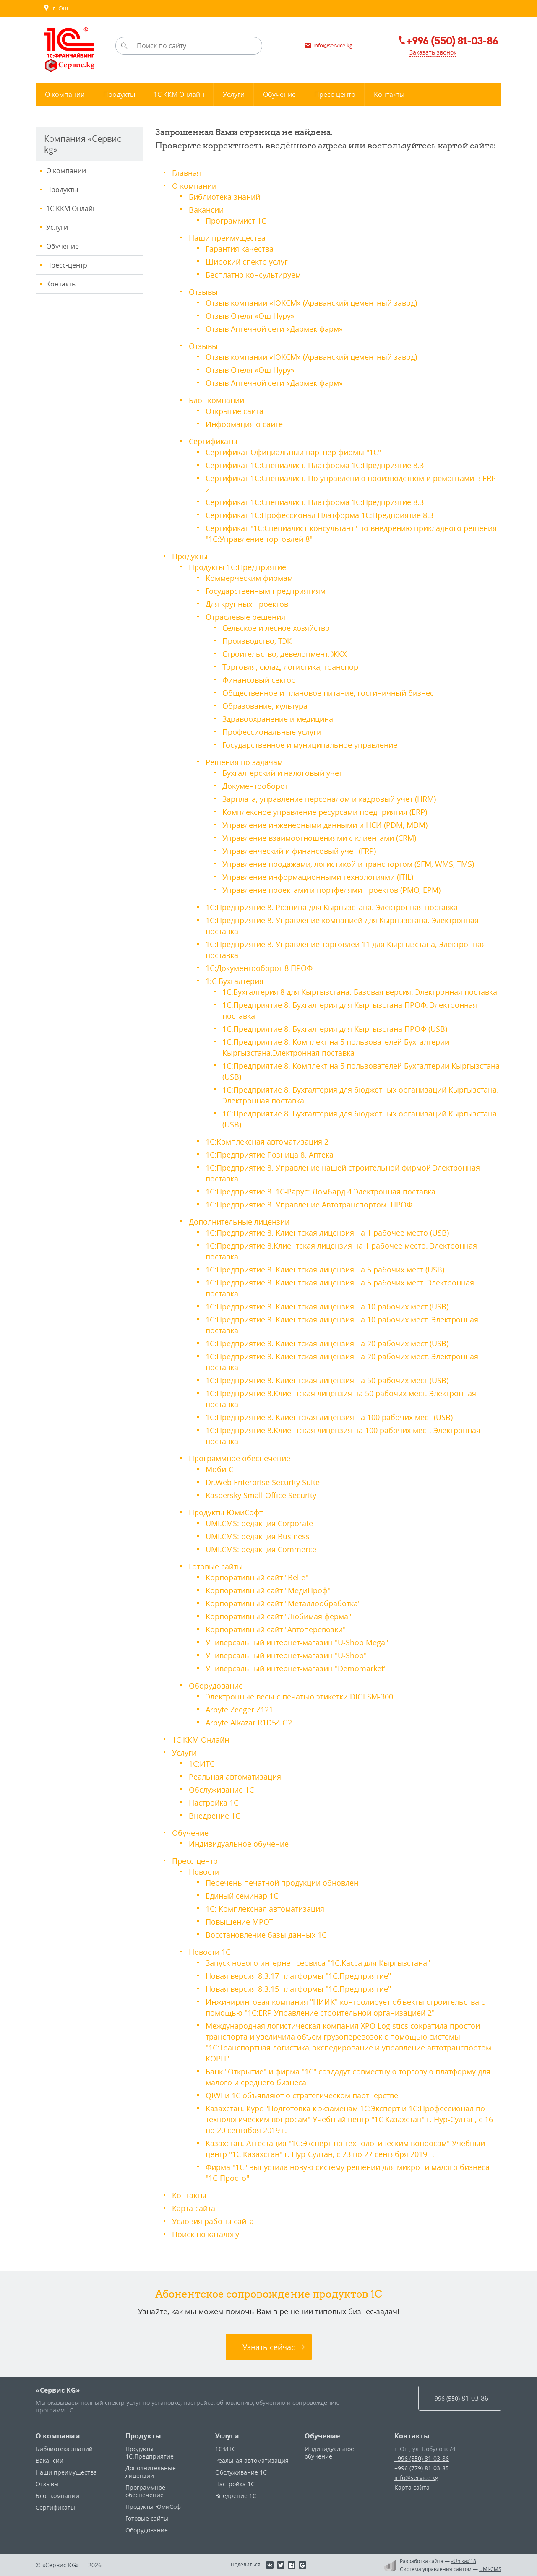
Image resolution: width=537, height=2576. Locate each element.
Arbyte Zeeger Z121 (239, 1709)
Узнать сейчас (268, 2347)
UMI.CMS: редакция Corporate (259, 1523)
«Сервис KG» (58, 2390)
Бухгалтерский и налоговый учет (282, 773)
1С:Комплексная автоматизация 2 (267, 1142)
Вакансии (206, 210)
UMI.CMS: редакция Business (258, 1536)
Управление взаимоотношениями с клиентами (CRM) (319, 838)
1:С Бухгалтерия (234, 981)
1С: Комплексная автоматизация (265, 1909)
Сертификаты (213, 441)
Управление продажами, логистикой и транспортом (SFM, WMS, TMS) (348, 864)
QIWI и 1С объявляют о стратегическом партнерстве (302, 2095)
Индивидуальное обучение (239, 1844)
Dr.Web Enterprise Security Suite (263, 1482)
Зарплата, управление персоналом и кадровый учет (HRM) (329, 799)
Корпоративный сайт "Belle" (257, 1577)
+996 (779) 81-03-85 (421, 2468)
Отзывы (203, 292)
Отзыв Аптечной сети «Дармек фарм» (274, 329)
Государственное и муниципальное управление (309, 745)
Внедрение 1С (214, 1816)
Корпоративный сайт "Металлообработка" (283, 1603)
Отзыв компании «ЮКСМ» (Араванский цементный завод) (311, 303)
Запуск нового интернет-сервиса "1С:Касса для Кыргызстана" (318, 1963)
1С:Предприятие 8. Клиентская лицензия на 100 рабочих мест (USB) (329, 1417)
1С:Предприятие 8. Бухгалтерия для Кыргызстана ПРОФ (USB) (334, 1029)
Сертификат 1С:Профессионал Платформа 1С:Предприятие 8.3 (319, 515)
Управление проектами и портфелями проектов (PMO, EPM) (331, 890)
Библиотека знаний (224, 197)
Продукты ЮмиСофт (226, 1512)
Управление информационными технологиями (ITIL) (317, 877)
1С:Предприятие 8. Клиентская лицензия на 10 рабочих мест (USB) (327, 1306)
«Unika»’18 (463, 2561)
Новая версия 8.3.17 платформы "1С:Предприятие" (298, 1976)
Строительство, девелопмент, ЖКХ (284, 654)
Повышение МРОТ (239, 1922)
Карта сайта (193, 2208)
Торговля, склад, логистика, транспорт (292, 667)
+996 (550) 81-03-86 (421, 2458)
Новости (204, 1872)
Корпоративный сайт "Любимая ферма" (278, 1616)
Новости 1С (209, 1952)
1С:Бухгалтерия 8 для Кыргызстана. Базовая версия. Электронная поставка (359, 992)
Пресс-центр (66, 265)
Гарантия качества (240, 249)
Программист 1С (236, 221)
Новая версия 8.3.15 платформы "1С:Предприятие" (298, 1989)
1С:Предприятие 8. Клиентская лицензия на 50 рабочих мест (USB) (327, 1380)
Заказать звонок (432, 52)
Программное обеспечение (239, 1458)
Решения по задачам (244, 762)
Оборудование (216, 1686)
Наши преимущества (227, 238)
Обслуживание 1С (221, 1790)
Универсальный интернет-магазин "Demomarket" (296, 1668)
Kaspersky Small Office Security (261, 1495)
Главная (186, 173)
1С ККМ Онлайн (71, 208)
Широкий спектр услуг (247, 262)
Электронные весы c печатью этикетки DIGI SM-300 (299, 1696)
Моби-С (219, 1469)
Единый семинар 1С (242, 1896)
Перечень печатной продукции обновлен (282, 1883)
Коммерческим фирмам (249, 578)
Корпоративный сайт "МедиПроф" (268, 1590)
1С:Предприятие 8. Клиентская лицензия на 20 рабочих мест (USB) (327, 1343)
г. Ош (55, 8)
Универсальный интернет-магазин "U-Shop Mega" (297, 1642)
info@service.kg (416, 2478)
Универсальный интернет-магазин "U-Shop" (286, 1655)
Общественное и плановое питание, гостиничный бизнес (328, 693)
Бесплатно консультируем (253, 275)
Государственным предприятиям (266, 591)
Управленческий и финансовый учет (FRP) (299, 851)
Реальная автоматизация (235, 1777)
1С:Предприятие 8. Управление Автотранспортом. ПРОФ (309, 1205)
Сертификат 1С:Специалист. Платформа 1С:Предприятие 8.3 (315, 465)
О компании (66, 170)
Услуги (57, 227)
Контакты (61, 284)
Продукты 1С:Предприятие (237, 567)
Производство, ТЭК (257, 641)
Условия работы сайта (213, 2221)
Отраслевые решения (245, 617)
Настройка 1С (213, 1803)
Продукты (62, 189)
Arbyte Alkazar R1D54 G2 (249, 1722)
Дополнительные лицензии (239, 1222)
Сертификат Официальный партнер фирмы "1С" (293, 452)
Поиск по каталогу (205, 2234)
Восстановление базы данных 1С (266, 1935)
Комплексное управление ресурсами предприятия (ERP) (324, 812)
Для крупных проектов (247, 604)
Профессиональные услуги (271, 732)
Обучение (62, 246)
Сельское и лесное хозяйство (276, 628)
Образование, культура (265, 706)
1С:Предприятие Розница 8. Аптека (270, 1155)
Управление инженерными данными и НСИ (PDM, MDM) (325, 825)
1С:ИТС (201, 1764)
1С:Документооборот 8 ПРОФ (259, 968)
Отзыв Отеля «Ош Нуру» (250, 316)
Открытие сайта (234, 411)
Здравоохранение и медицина (277, 719)
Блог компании (216, 400)
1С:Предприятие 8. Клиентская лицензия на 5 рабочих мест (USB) (325, 1270)
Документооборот (255, 786)
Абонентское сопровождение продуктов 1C (268, 2293)
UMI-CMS (490, 2569)
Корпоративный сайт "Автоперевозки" (276, 1629)
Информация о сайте (244, 424)
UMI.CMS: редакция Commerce (261, 1549)
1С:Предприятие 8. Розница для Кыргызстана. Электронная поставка (332, 907)
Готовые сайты (216, 1566)
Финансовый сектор (259, 680)
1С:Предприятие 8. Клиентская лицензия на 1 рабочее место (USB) (327, 1233)
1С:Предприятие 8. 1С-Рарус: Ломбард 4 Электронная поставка (320, 1192)
